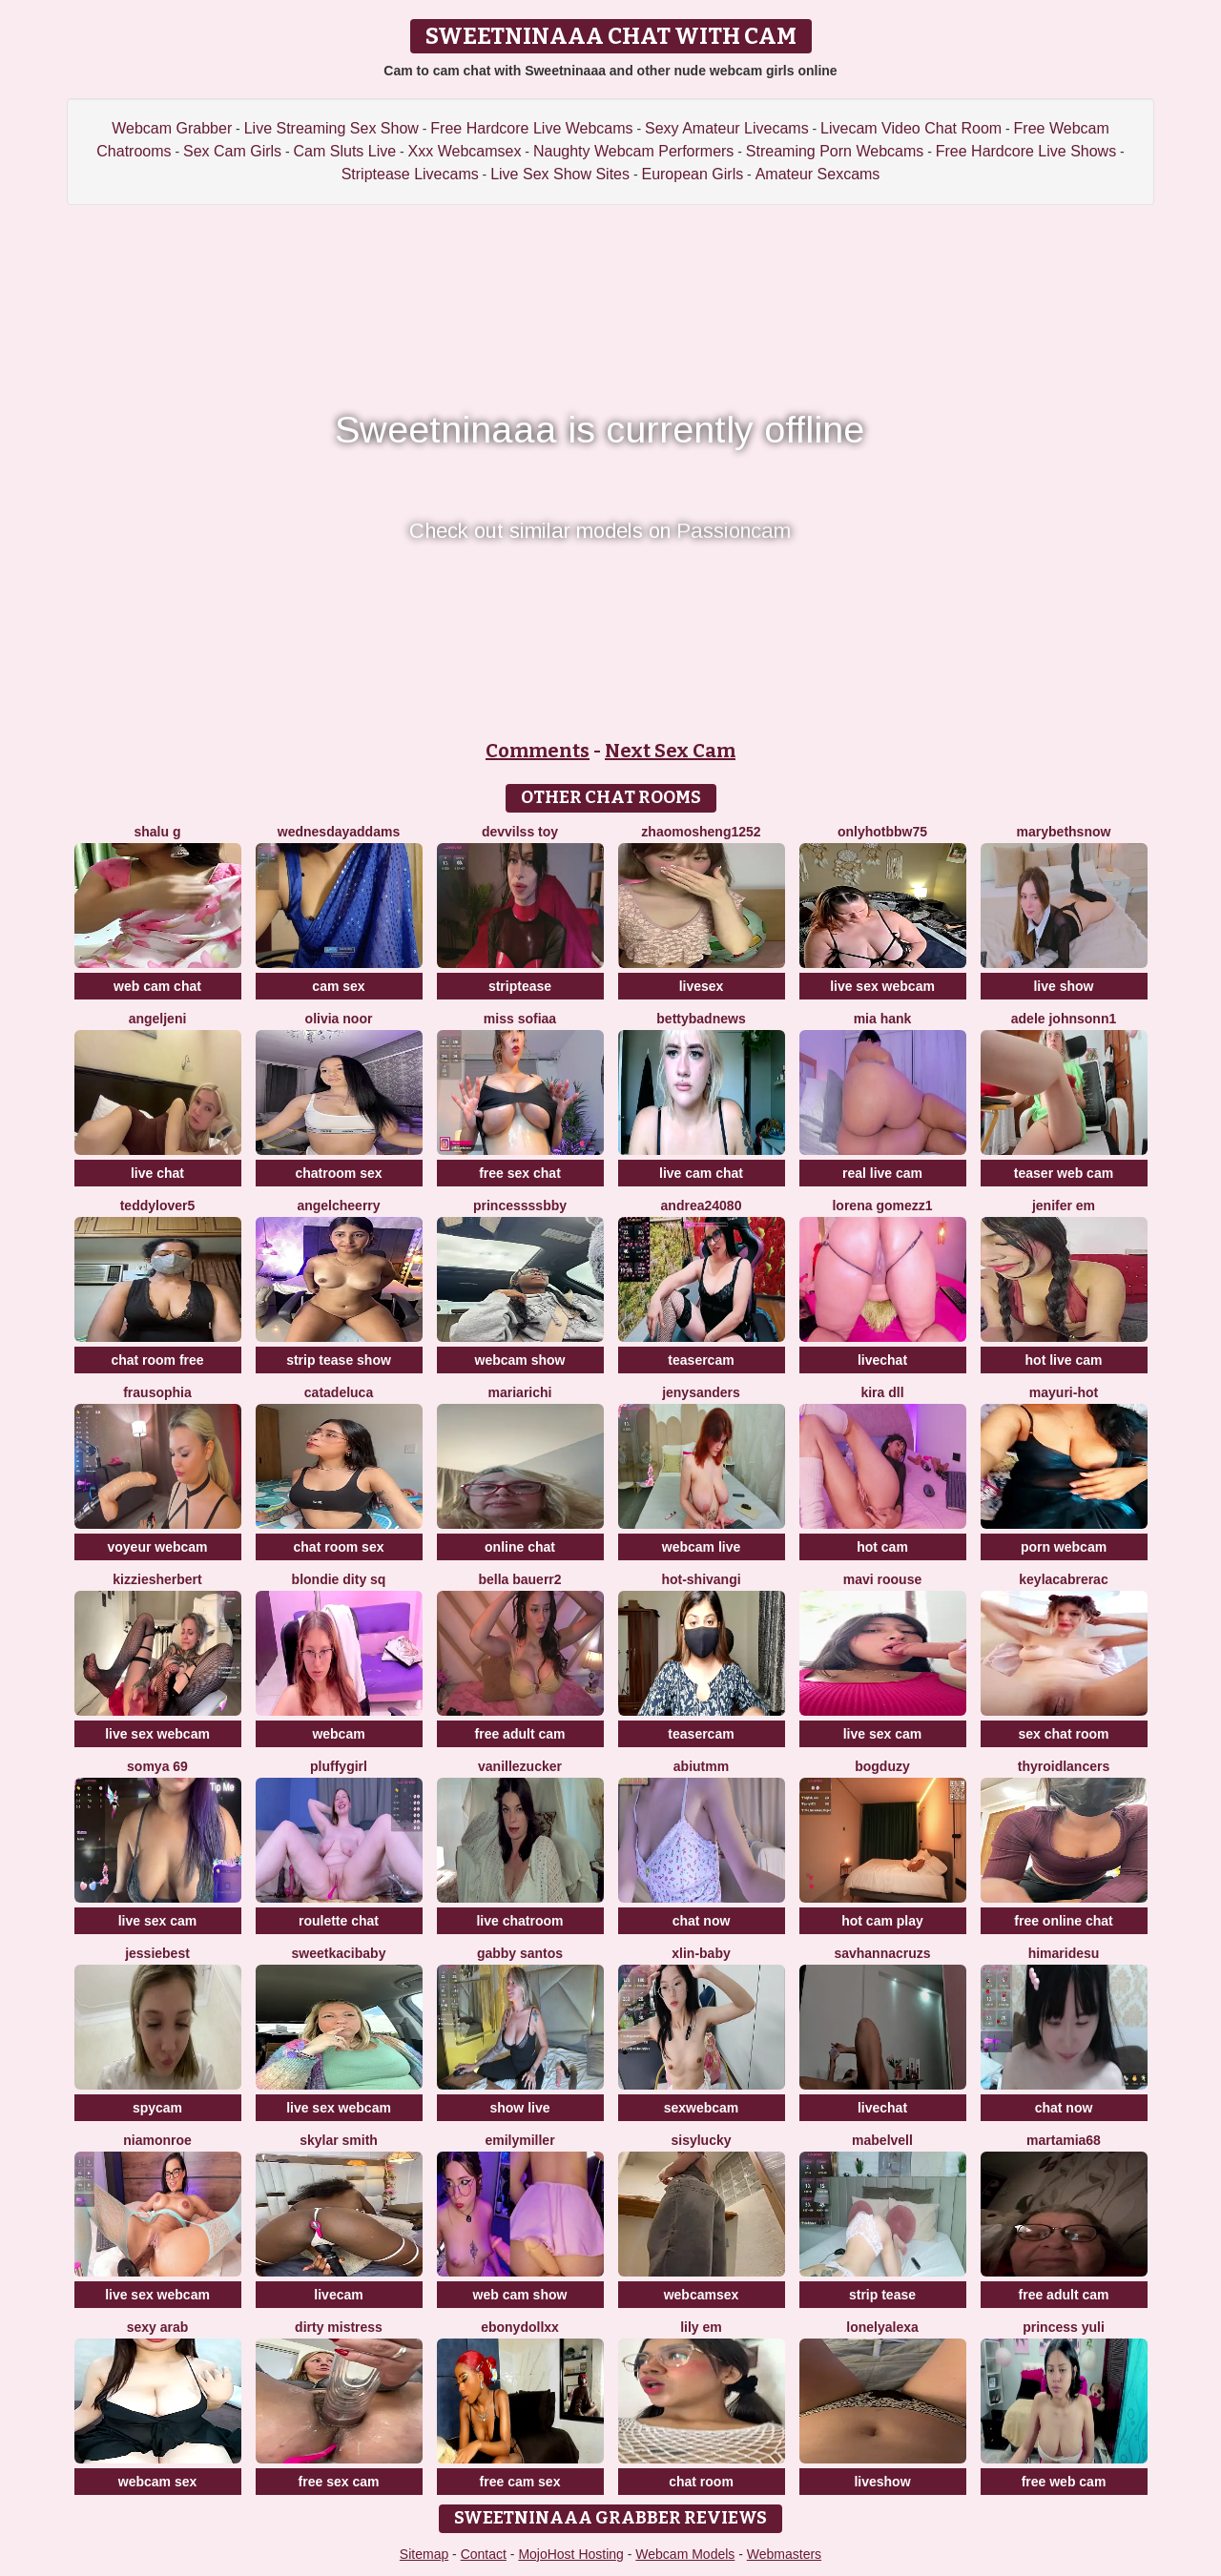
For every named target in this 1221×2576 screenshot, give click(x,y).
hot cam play (882, 1920)
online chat (520, 1547)
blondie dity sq (339, 1579)
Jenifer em (1063, 1205)
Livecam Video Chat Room (911, 128)
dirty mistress (339, 2327)
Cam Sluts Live (345, 151)
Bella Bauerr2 (519, 1579)
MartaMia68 (1063, 2140)
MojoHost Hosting (571, 2554)
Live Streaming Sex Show (331, 128)
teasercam (701, 1360)
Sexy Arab (158, 2327)
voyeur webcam (157, 1547)
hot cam (882, 1547)
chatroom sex (338, 1173)
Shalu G (157, 831)
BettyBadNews (700, 1018)
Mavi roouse (882, 1579)
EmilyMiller (519, 2140)
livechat (882, 1360)
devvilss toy (520, 831)
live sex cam (882, 1733)
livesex (701, 986)
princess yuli (1064, 2327)
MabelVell (882, 2140)
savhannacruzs (882, 1953)
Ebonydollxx (520, 2327)
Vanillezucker (520, 1766)
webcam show (520, 1360)
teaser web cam (1063, 1173)
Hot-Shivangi (700, 1579)
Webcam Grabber (172, 128)
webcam (338, 1733)
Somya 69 (157, 1766)
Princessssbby (520, 1205)
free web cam (1064, 2481)
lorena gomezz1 (882, 1205)
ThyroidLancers (1063, 1766)
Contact (484, 2554)
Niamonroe (157, 2140)
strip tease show (338, 1360)
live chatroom (519, 1920)
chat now (702, 1920)
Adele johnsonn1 (1063, 1018)
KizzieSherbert (157, 1579)
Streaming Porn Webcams (834, 151)
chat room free (157, 1360)
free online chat (1063, 1920)
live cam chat (701, 1173)
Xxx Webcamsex (465, 151)
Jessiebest (157, 1953)
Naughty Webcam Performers (633, 151)
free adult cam (520, 1733)
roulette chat (339, 1920)
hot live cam (1064, 1360)
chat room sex (339, 1547)
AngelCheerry (338, 1205)
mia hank (883, 1018)
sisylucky (701, 2140)
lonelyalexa (882, 2327)
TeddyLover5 (158, 1205)
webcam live (701, 1547)
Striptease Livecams (410, 174)
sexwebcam (701, 2107)
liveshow (882, 2481)
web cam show (520, 2294)
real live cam (882, 1173)
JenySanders (701, 1392)
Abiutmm (701, 1766)
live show (1063, 986)
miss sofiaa (520, 1018)
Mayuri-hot (1063, 1392)
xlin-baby (701, 1953)
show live (519, 2107)
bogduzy (882, 1766)
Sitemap (424, 2554)
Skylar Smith (339, 2140)
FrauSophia (157, 1392)
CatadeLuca (338, 1392)
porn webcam (1064, 1547)
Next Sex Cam (670, 750)
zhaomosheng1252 (700, 831)
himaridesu (1064, 1953)
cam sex (338, 986)
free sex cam (339, 2481)
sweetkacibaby (339, 1953)
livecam (338, 2294)
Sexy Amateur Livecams (727, 128)
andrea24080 (701, 1205)
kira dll (881, 1392)
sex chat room (1064, 1733)
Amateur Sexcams (817, 174)
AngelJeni (158, 1018)
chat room (701, 2481)
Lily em (701, 2327)
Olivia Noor (339, 1018)
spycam (157, 2107)
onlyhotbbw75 (882, 831)
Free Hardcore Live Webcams (531, 128)
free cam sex (520, 2481)
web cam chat (157, 986)
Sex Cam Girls (232, 151)
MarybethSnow (1064, 831)
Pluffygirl (338, 1766)
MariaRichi (520, 1392)
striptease (519, 986)
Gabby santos (520, 1953)
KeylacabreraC (1063, 1579)
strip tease (882, 2294)
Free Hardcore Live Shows (1026, 151)
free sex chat (520, 1173)
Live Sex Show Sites (560, 174)
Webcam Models (685, 2554)
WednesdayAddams (339, 831)
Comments (538, 750)
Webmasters (784, 2554)
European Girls (692, 174)
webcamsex (701, 2294)
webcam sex (157, 2481)
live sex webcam (882, 986)
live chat (157, 1173)
